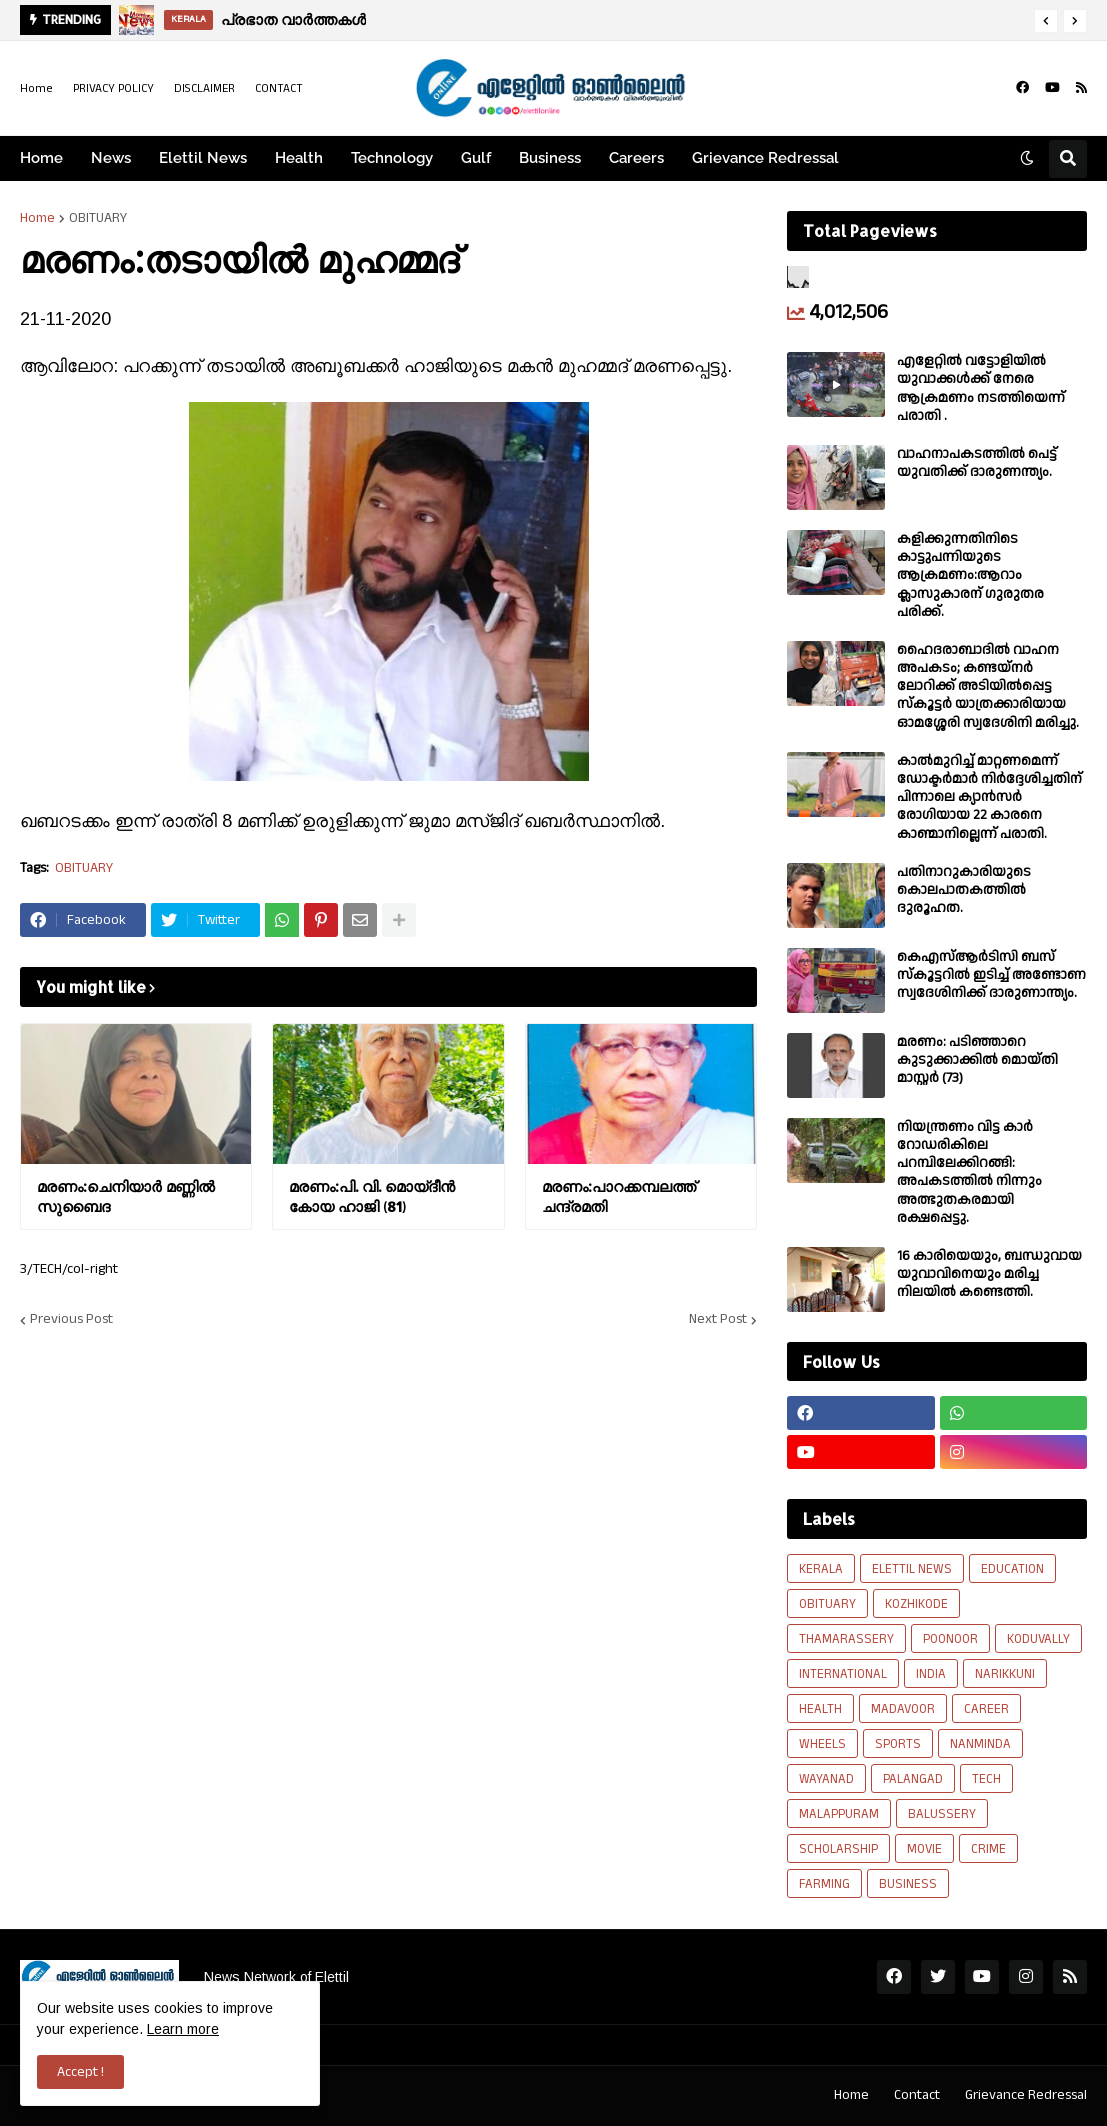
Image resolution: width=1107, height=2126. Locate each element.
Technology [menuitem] (392, 158)
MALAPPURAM (839, 1814)
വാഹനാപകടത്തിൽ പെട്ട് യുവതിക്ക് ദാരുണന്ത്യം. (977, 463)
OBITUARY (98, 218)
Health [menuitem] (299, 158)
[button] (1046, 21)
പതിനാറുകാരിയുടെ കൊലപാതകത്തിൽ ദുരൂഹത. (964, 890)
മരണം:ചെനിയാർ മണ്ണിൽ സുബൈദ (126, 1196)
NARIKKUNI (1005, 1674)
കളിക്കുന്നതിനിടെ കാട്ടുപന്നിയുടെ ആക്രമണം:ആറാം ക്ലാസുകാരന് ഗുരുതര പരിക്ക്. (970, 575)
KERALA (821, 1569)
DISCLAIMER (204, 88)
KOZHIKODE (916, 1604)
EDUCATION (1012, 1569)
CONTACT (279, 88)
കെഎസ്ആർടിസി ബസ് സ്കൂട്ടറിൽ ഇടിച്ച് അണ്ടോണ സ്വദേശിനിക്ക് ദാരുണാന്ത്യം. (991, 975)
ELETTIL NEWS (912, 1569)
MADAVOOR (903, 1709)
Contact (917, 2095)
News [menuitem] (111, 158)
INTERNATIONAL (843, 1674)
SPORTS (898, 1744)
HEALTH (820, 1709)
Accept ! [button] (80, 2072)
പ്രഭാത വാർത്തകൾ (293, 19)
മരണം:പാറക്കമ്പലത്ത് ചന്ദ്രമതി (619, 1196)
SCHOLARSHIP (838, 1849)
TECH (986, 1779)
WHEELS (822, 1744)
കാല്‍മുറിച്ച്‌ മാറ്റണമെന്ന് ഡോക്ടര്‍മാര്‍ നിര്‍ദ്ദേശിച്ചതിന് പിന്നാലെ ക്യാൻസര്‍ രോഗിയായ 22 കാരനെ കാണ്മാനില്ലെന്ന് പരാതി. (989, 797)
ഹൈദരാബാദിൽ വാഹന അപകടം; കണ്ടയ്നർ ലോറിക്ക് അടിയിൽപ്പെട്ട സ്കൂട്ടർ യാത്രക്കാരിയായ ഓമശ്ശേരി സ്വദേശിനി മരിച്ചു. (988, 686)
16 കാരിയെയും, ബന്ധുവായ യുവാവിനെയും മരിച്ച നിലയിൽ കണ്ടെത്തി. (989, 1274)
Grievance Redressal (1026, 2095)
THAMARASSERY (846, 1639)
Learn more (183, 2029)
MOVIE (924, 1849)
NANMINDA (980, 1744)
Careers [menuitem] (636, 158)
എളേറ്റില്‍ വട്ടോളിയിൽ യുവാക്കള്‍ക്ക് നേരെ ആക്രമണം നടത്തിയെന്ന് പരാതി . (981, 388)
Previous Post (71, 1320)
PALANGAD (913, 1779)
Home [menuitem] (41, 158)
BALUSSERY (942, 1814)
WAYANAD (826, 1779)
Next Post (718, 1320)
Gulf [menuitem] (476, 158)
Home (36, 88)
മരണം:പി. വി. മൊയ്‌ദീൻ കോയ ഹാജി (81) (372, 1196)
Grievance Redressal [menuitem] (765, 158)
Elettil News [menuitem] (203, 158)
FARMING (824, 1884)
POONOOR (950, 1639)
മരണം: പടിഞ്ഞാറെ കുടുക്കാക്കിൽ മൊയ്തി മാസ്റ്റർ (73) (977, 1060)
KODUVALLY (1038, 1639)
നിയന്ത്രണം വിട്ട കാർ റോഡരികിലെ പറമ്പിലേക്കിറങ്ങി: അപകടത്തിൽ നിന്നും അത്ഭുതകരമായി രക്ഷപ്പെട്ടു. (969, 1172)
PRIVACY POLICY (113, 88)
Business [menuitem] (550, 158)
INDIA (931, 1674)
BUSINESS (908, 1884)
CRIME (988, 1849)
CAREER (986, 1709)
